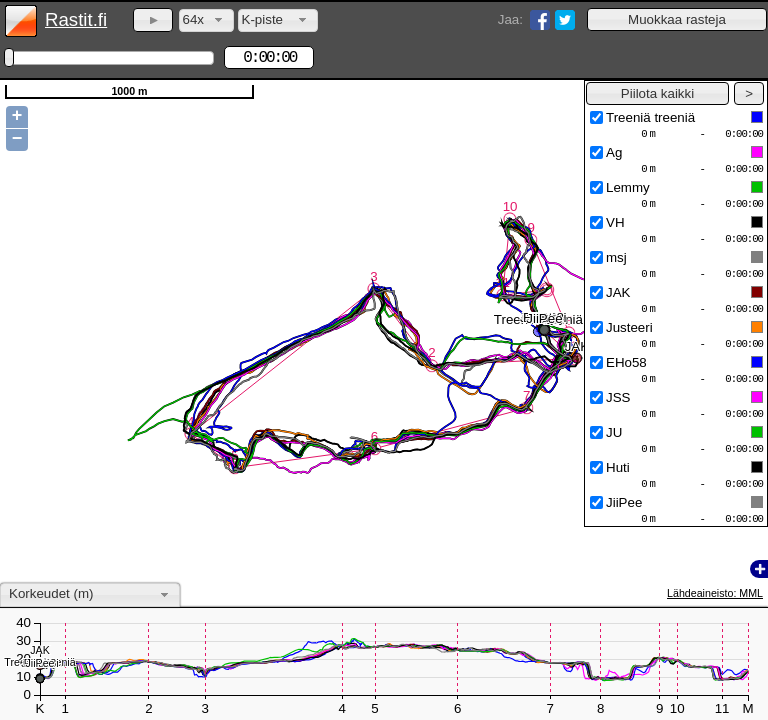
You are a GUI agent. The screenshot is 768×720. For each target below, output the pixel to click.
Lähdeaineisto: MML (715, 593)
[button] (677, 19)
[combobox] (206, 20)
